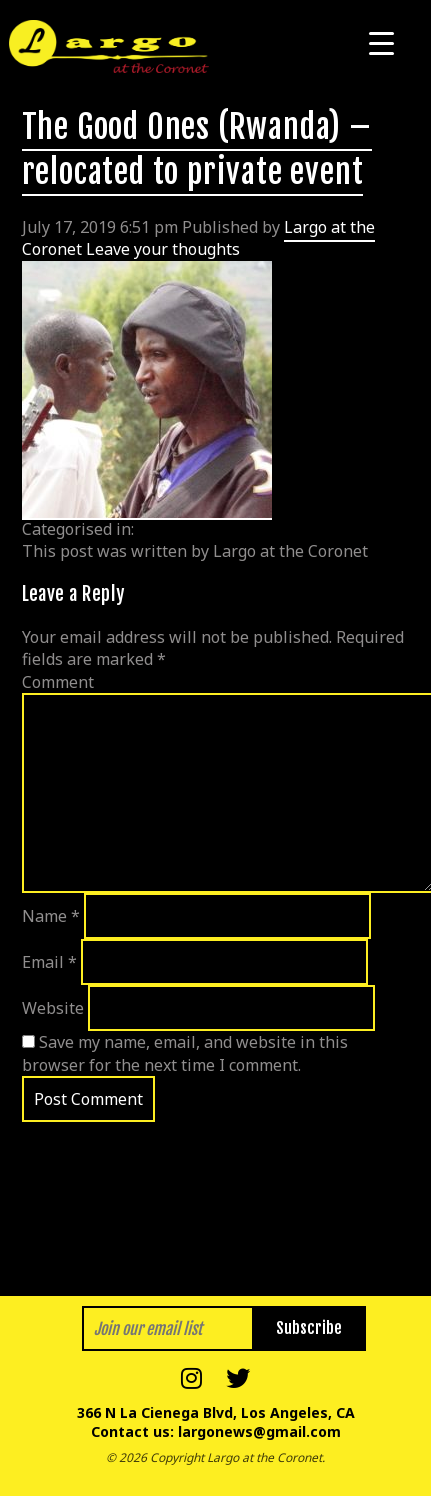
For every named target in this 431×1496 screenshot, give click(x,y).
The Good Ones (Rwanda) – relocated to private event (197, 149)
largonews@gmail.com (259, 1431)
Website (53, 1008)
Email (49, 962)
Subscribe (309, 1328)
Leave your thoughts (163, 249)
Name (51, 916)
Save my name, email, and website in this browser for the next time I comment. (185, 1053)
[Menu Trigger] (381, 42)
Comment (58, 682)
